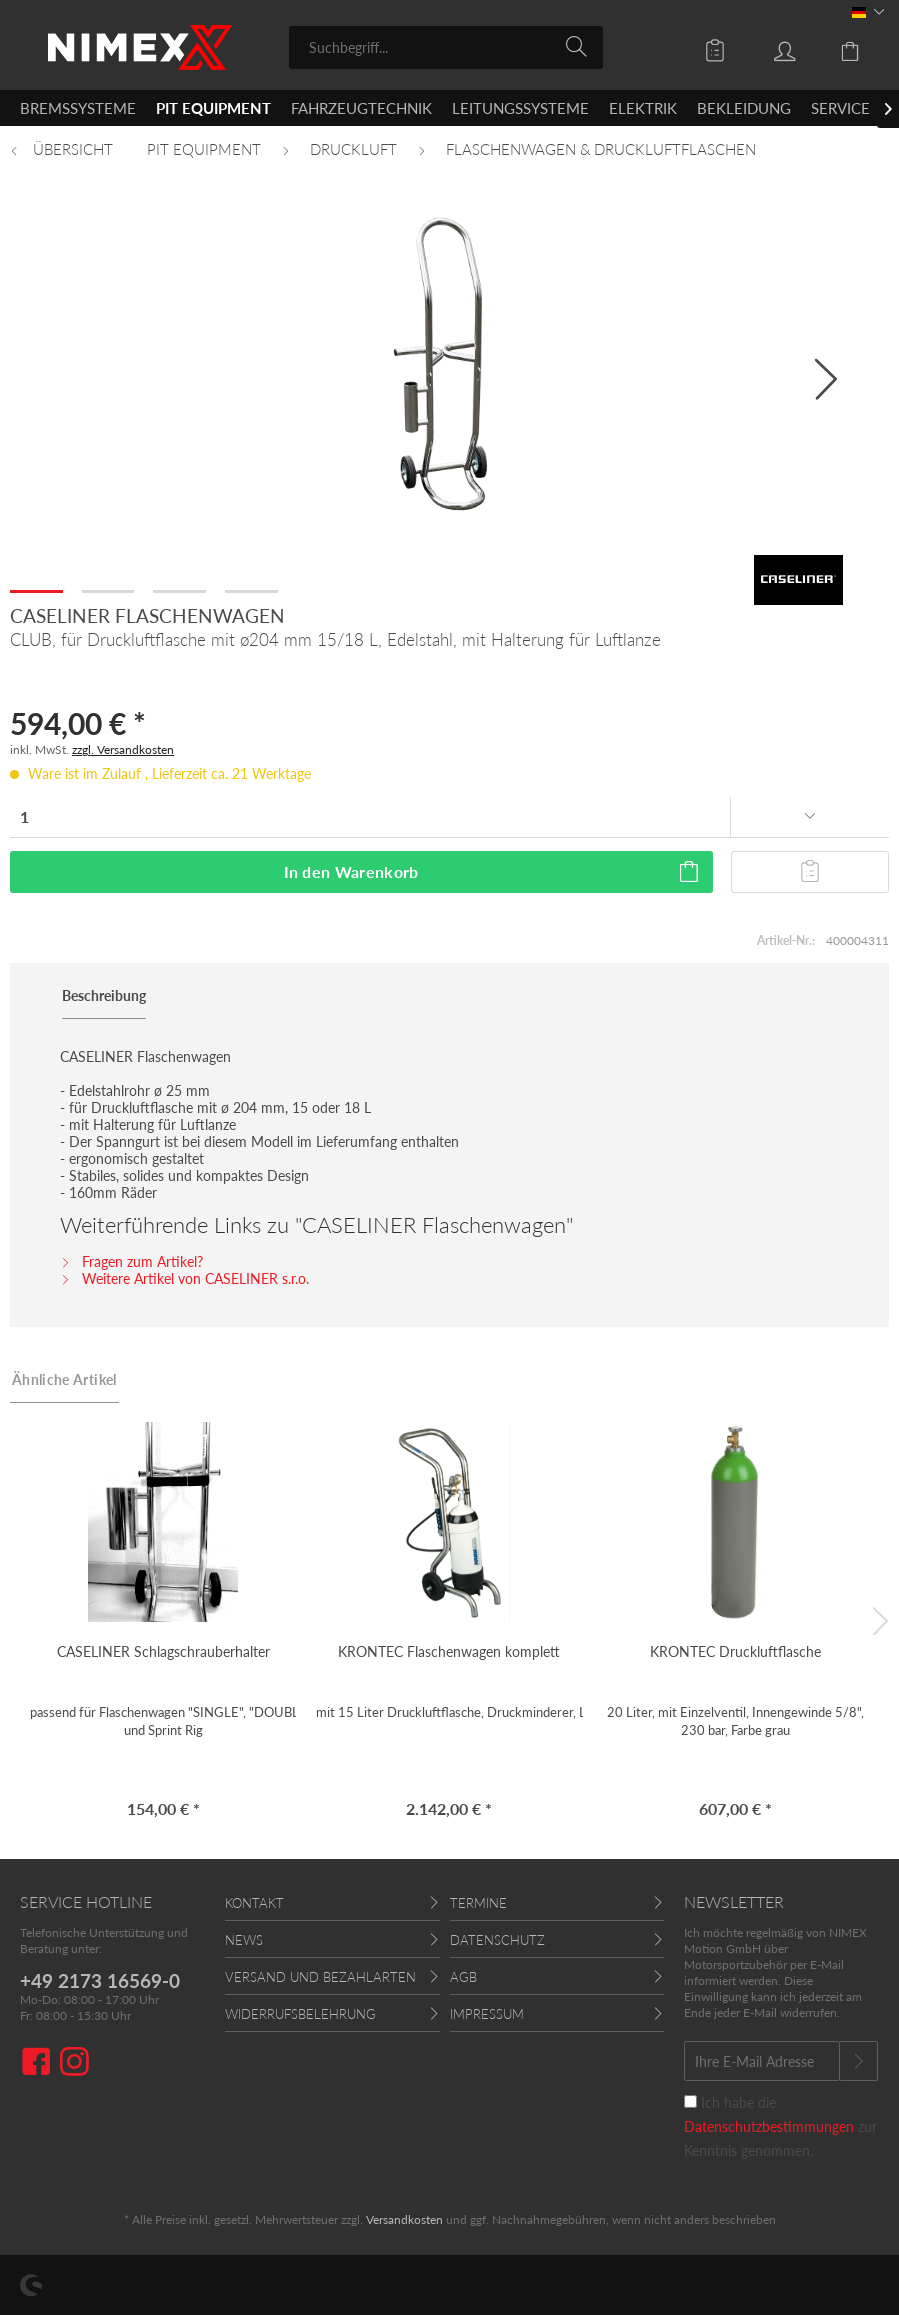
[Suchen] (579, 46)
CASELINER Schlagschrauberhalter (163, 1651)
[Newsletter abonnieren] (858, 2061)
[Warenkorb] (839, 46)
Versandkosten (404, 2219)
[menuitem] (446, 47)
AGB (463, 1977)
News (244, 1940)
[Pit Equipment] (213, 108)
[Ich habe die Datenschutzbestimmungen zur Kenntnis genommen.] (690, 2101)
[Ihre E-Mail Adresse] (762, 2061)
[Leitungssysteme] (520, 108)
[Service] (840, 108)
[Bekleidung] (744, 108)
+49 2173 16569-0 (100, 1980)
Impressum (487, 2014)
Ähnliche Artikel (64, 1379)
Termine (478, 1903)
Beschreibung (104, 995)
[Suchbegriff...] (446, 47)
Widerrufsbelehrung (300, 2014)
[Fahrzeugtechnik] (361, 108)
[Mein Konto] (770, 46)
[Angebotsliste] (701, 46)
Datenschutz (497, 1940)
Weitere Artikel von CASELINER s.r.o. (184, 1278)
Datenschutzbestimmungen (769, 2126)
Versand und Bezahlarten (320, 1977)
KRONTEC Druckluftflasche (735, 1651)
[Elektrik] (643, 108)
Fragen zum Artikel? (131, 1261)
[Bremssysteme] (78, 108)
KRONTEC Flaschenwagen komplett (449, 1651)
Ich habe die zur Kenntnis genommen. (780, 2126)
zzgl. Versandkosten (123, 749)
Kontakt (254, 1903)
